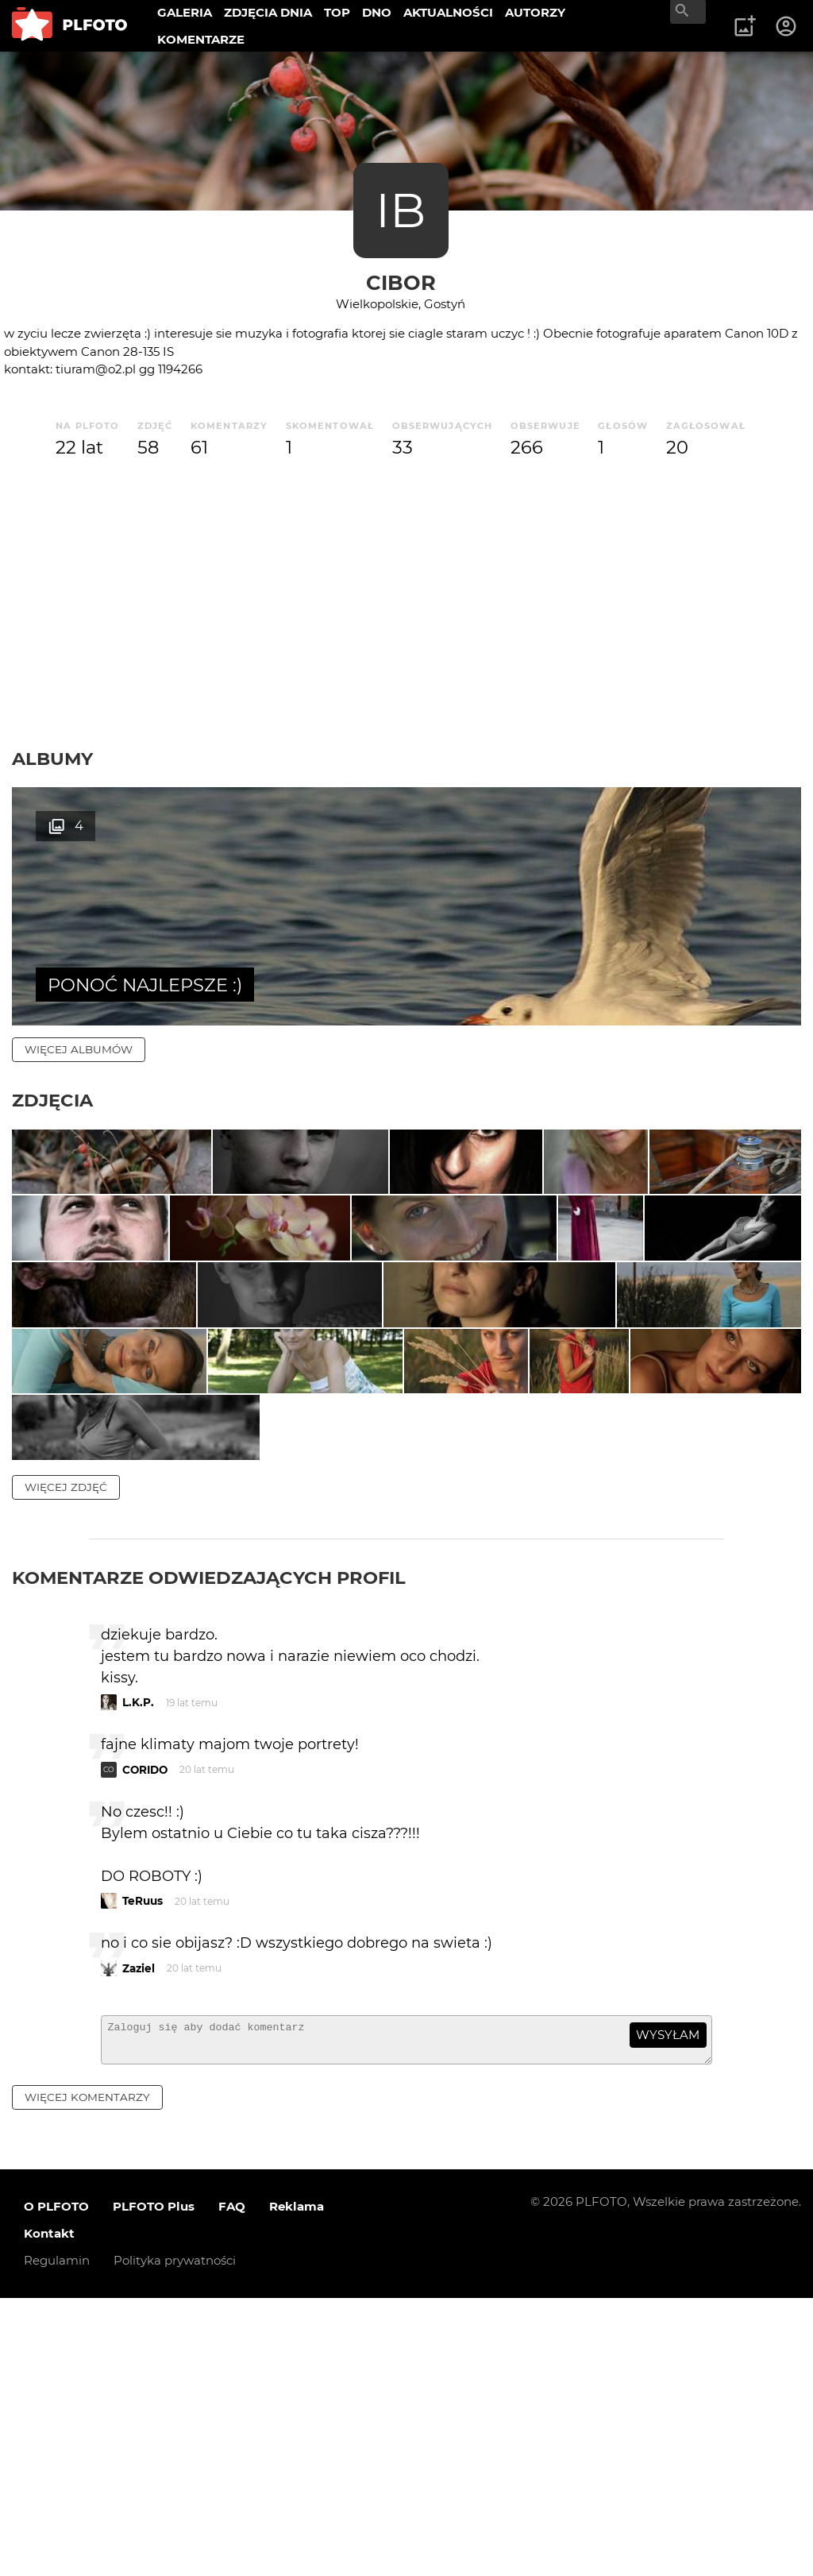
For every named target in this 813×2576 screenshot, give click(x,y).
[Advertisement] (406, 604)
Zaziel (138, 2239)
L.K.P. (138, 1974)
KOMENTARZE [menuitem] (201, 39)
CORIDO (145, 2040)
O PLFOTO (56, 2485)
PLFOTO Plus (154, 2485)
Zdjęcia (52, 1100)
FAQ (231, 2485)
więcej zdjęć (66, 1757)
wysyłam (667, 2306)
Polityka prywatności (175, 2539)
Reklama (296, 2485)
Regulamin (57, 2539)
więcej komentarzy (87, 2375)
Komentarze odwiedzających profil (209, 1848)
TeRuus (142, 2172)
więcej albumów (79, 1049)
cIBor (401, 282)
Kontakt (49, 2512)
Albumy (52, 758)
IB (401, 210)
